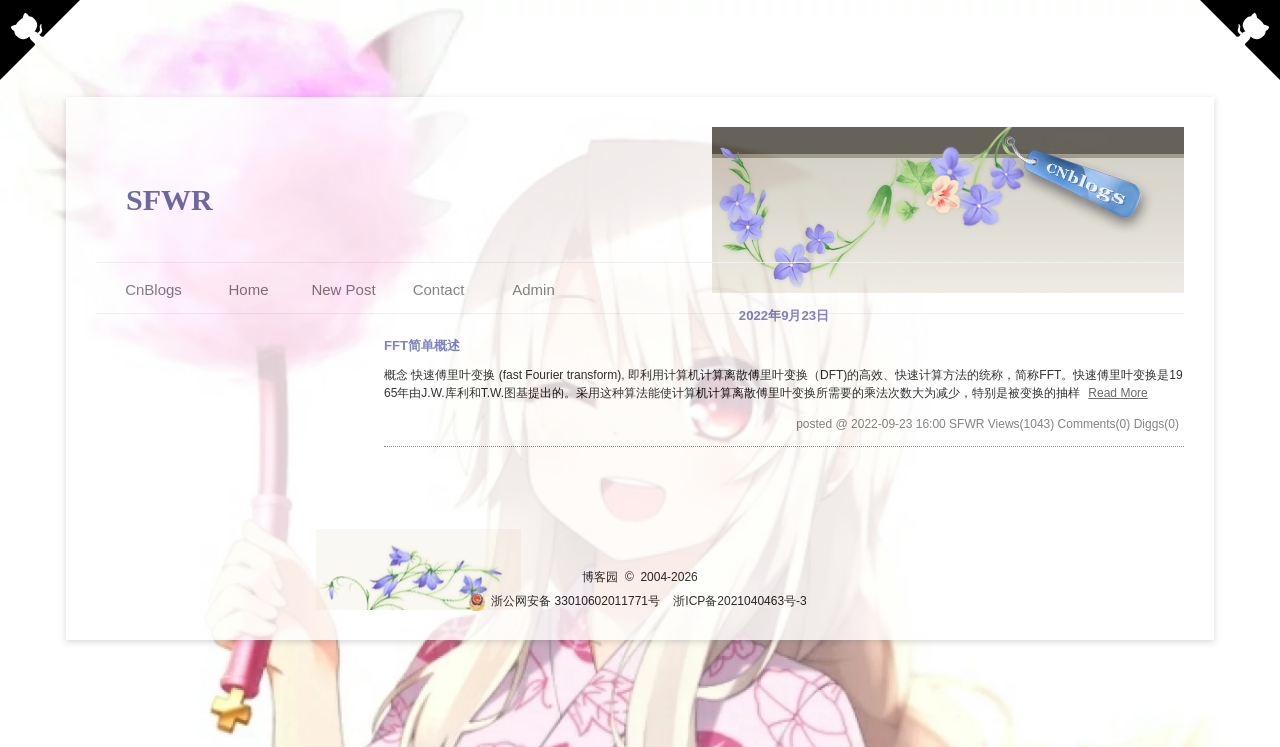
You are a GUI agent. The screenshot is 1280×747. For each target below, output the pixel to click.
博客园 (600, 577)
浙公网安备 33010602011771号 (564, 601)
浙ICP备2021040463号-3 (739, 601)
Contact (439, 289)
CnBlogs (153, 289)
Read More (1117, 393)
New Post (343, 289)
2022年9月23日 (784, 315)
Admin (533, 289)
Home (248, 289)
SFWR (169, 199)
